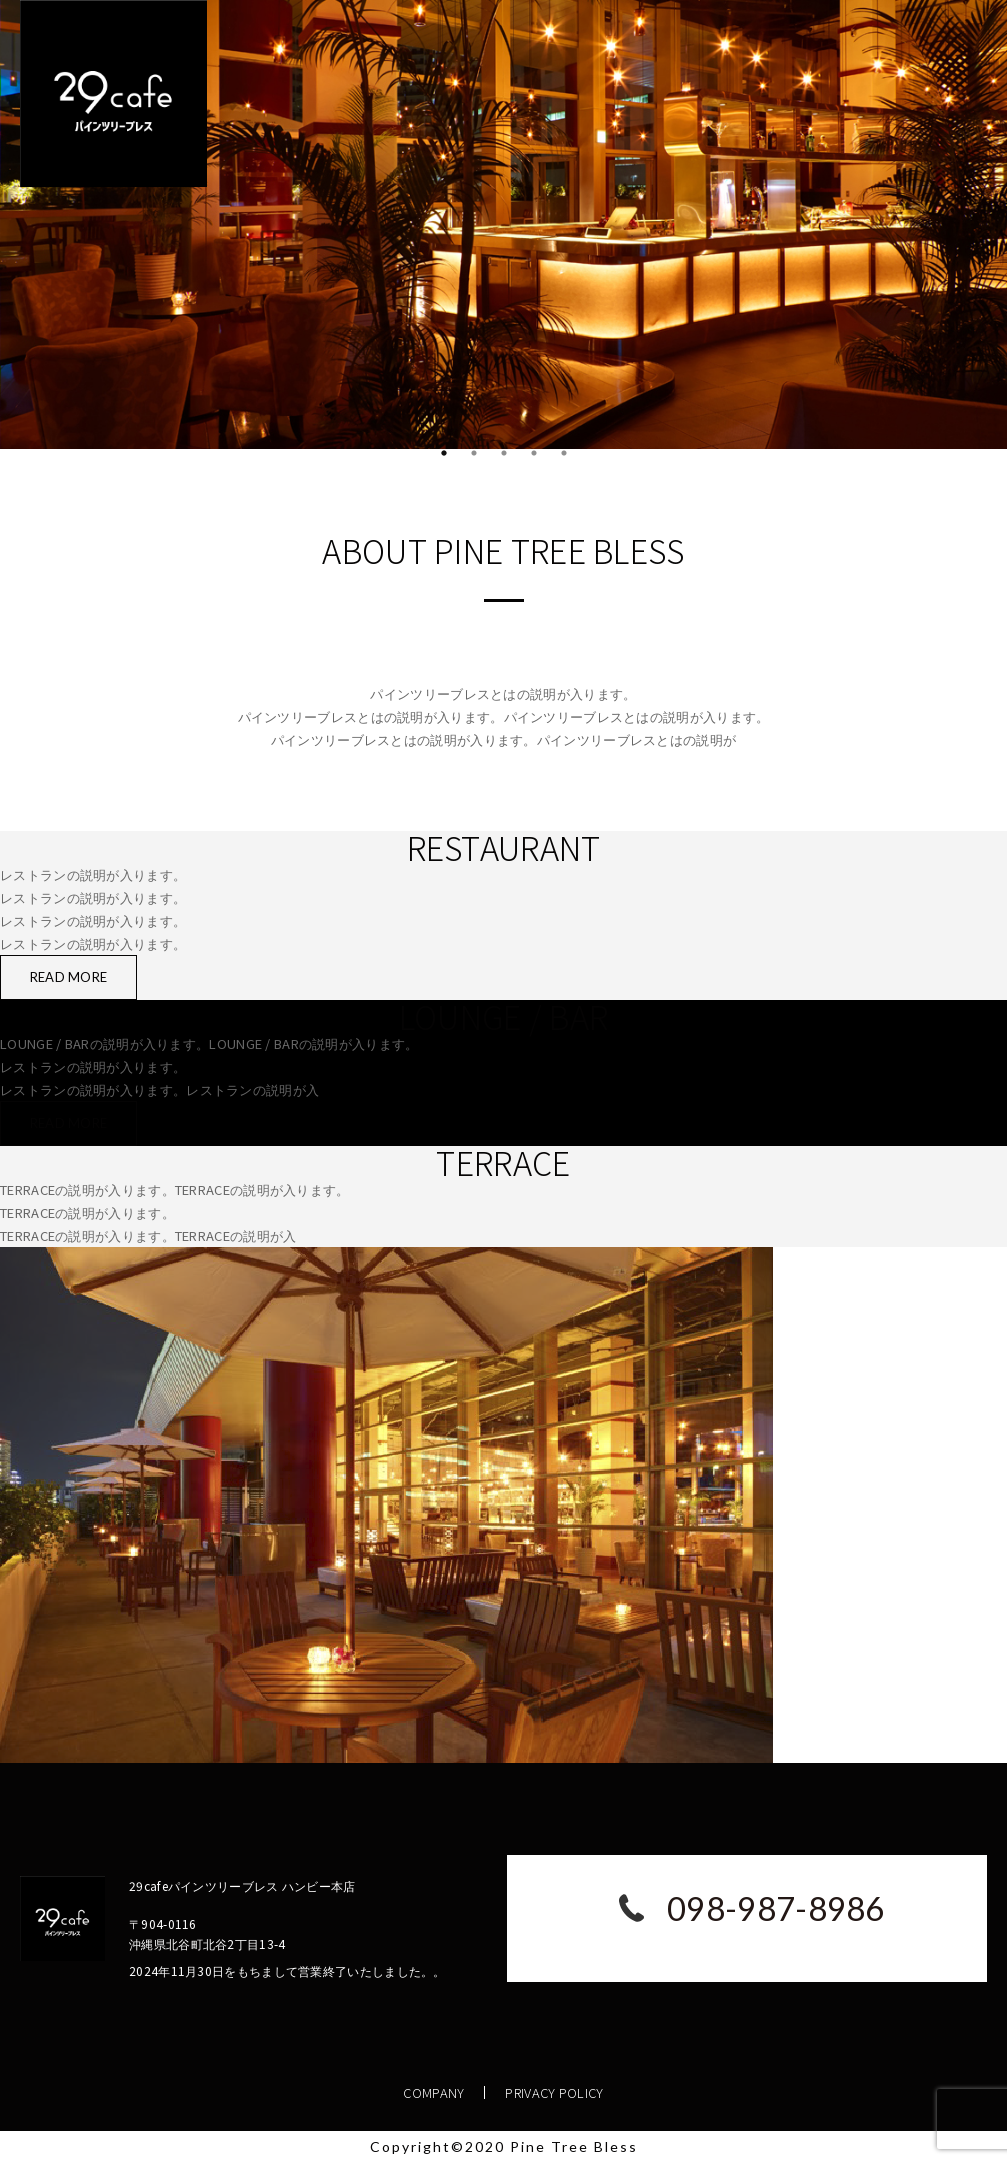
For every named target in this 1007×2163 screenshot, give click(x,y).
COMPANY (433, 2092)
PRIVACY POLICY (554, 2092)
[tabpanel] (503, 224)
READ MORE (69, 977)
